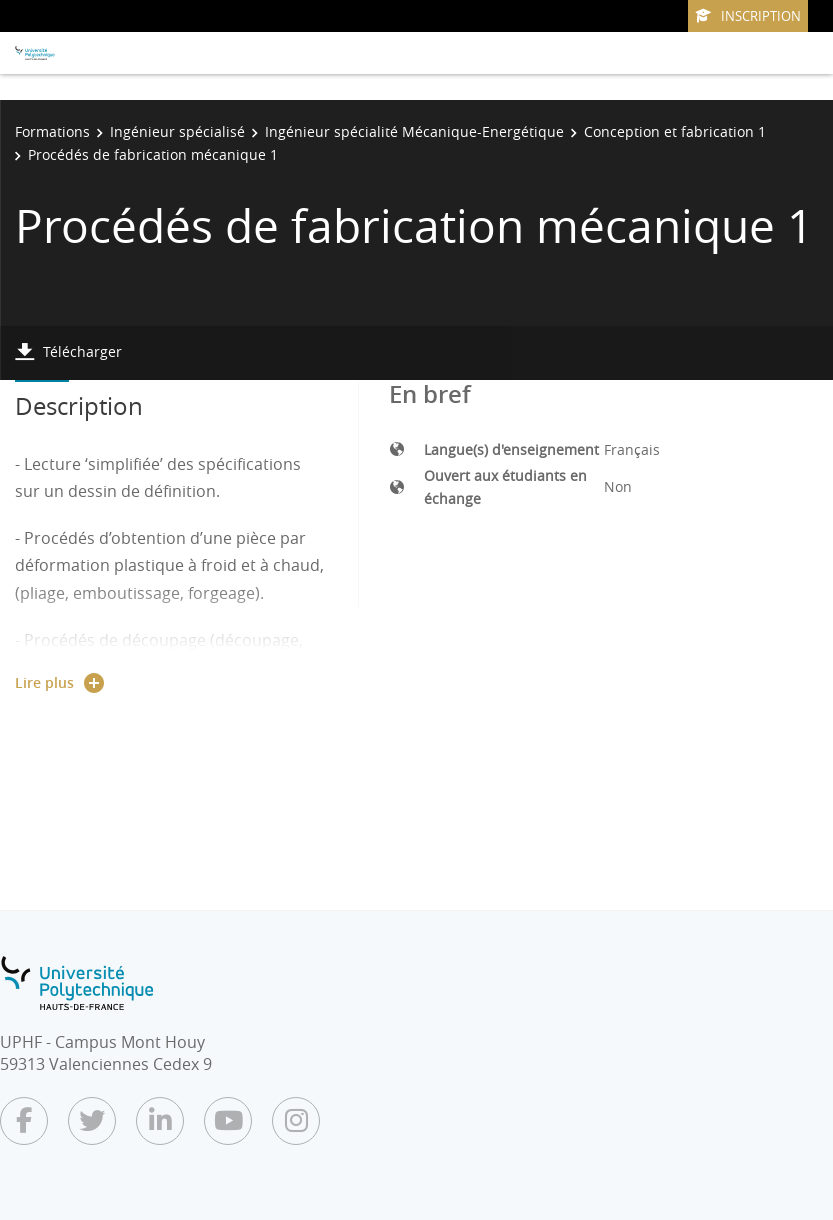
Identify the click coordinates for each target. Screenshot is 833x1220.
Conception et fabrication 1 (675, 131)
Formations (52, 131)
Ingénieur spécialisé (177, 131)
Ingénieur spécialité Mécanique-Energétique (414, 131)
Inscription (748, 16)
